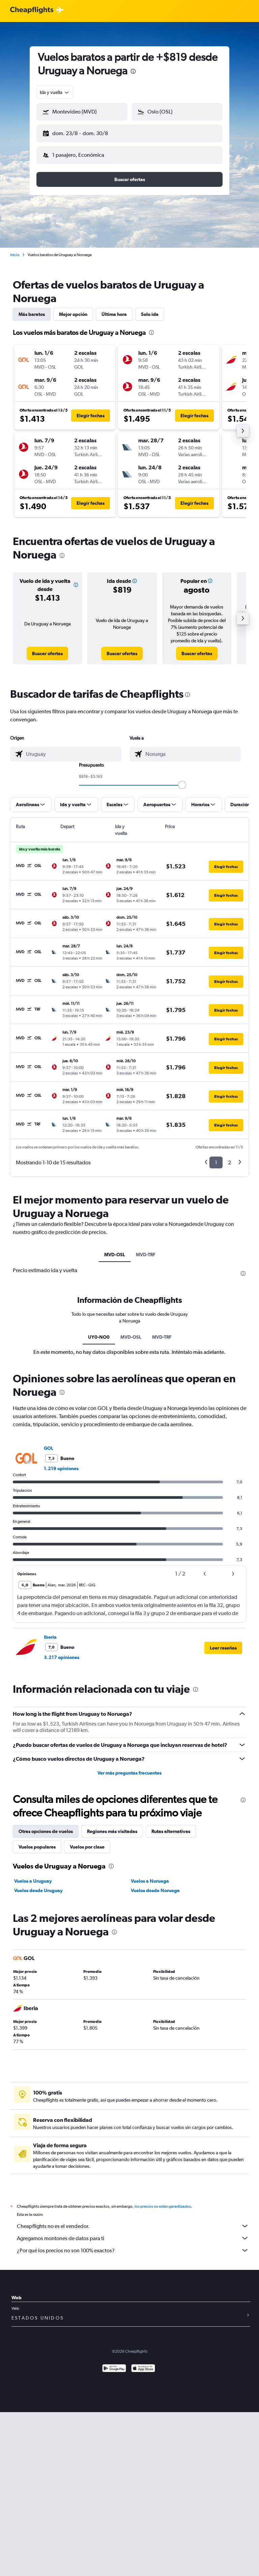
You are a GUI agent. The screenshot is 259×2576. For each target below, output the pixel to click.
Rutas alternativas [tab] (170, 1826)
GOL (48, 1442)
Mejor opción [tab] (73, 309)
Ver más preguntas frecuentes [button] (129, 1767)
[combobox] (54, 92)
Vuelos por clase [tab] (87, 1841)
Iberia (50, 1631)
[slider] (182, 779)
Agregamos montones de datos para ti (133, 2233)
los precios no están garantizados (163, 2201)
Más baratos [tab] (32, 309)
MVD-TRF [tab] (145, 1249)
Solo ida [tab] (150, 309)
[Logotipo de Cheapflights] (31, 10)
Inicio (15, 249)
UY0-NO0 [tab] (99, 1331)
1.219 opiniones (61, 1463)
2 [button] (229, 1157)
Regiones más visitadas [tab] (112, 1826)
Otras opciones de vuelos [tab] (46, 1826)
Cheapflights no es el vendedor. (133, 2220)
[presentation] (133, 71)
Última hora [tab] (114, 309)
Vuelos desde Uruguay (38, 1885)
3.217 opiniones (61, 1652)
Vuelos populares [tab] (37, 1841)
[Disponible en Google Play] (114, 2363)
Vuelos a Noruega (150, 1875)
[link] (47, 648)
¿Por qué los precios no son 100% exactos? (133, 2245)
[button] (78, 132)
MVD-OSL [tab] (114, 1249)
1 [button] (216, 1157)
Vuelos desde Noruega (155, 1885)
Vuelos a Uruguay (33, 1875)
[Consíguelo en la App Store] (143, 2363)
